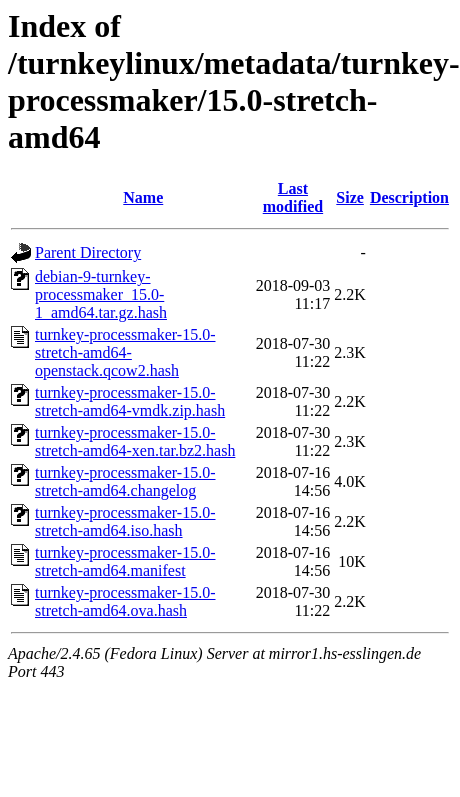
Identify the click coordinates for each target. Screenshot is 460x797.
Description (409, 197)
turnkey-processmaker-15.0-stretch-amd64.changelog (125, 481)
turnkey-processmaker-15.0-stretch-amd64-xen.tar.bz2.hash (135, 441)
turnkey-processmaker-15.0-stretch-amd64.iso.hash (125, 521)
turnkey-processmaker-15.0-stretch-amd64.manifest (125, 561)
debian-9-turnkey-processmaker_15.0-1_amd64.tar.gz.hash (101, 294)
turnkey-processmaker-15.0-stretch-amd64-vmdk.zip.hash (130, 401)
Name (143, 197)
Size (350, 197)
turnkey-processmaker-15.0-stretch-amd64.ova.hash (125, 601)
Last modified (293, 197)
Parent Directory (88, 252)
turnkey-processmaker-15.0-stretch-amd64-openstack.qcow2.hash (125, 352)
